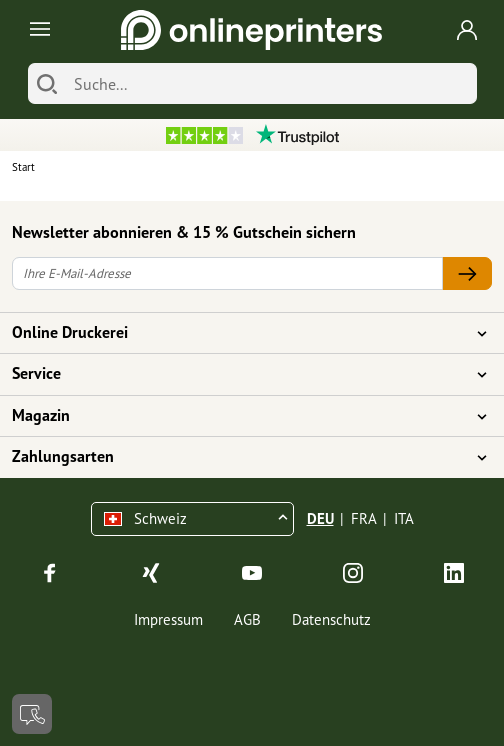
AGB (247, 619)
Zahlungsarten (240, 457)
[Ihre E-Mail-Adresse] (227, 273)
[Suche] (270, 83)
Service (240, 374)
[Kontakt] (32, 714)
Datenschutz (331, 619)
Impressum (168, 619)
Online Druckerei (240, 333)
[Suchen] (47, 83)
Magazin (240, 416)
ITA (404, 518)
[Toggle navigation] (36, 30)
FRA (364, 518)
